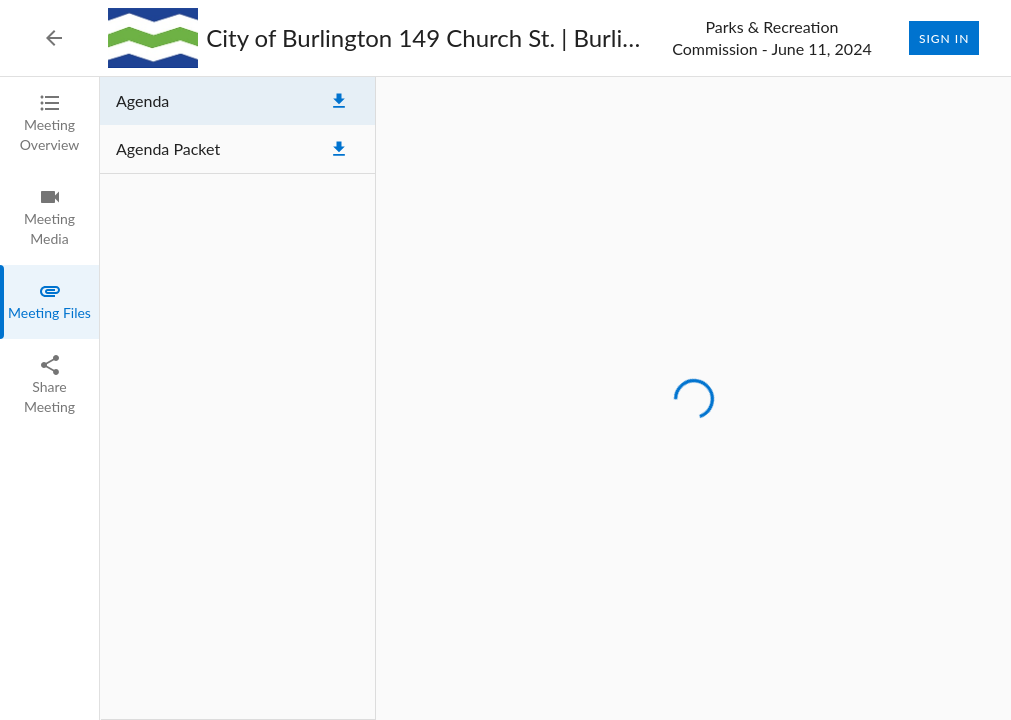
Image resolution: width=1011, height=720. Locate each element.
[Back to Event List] (54, 38)
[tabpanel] (555, 398)
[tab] (49, 124)
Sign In (944, 38)
